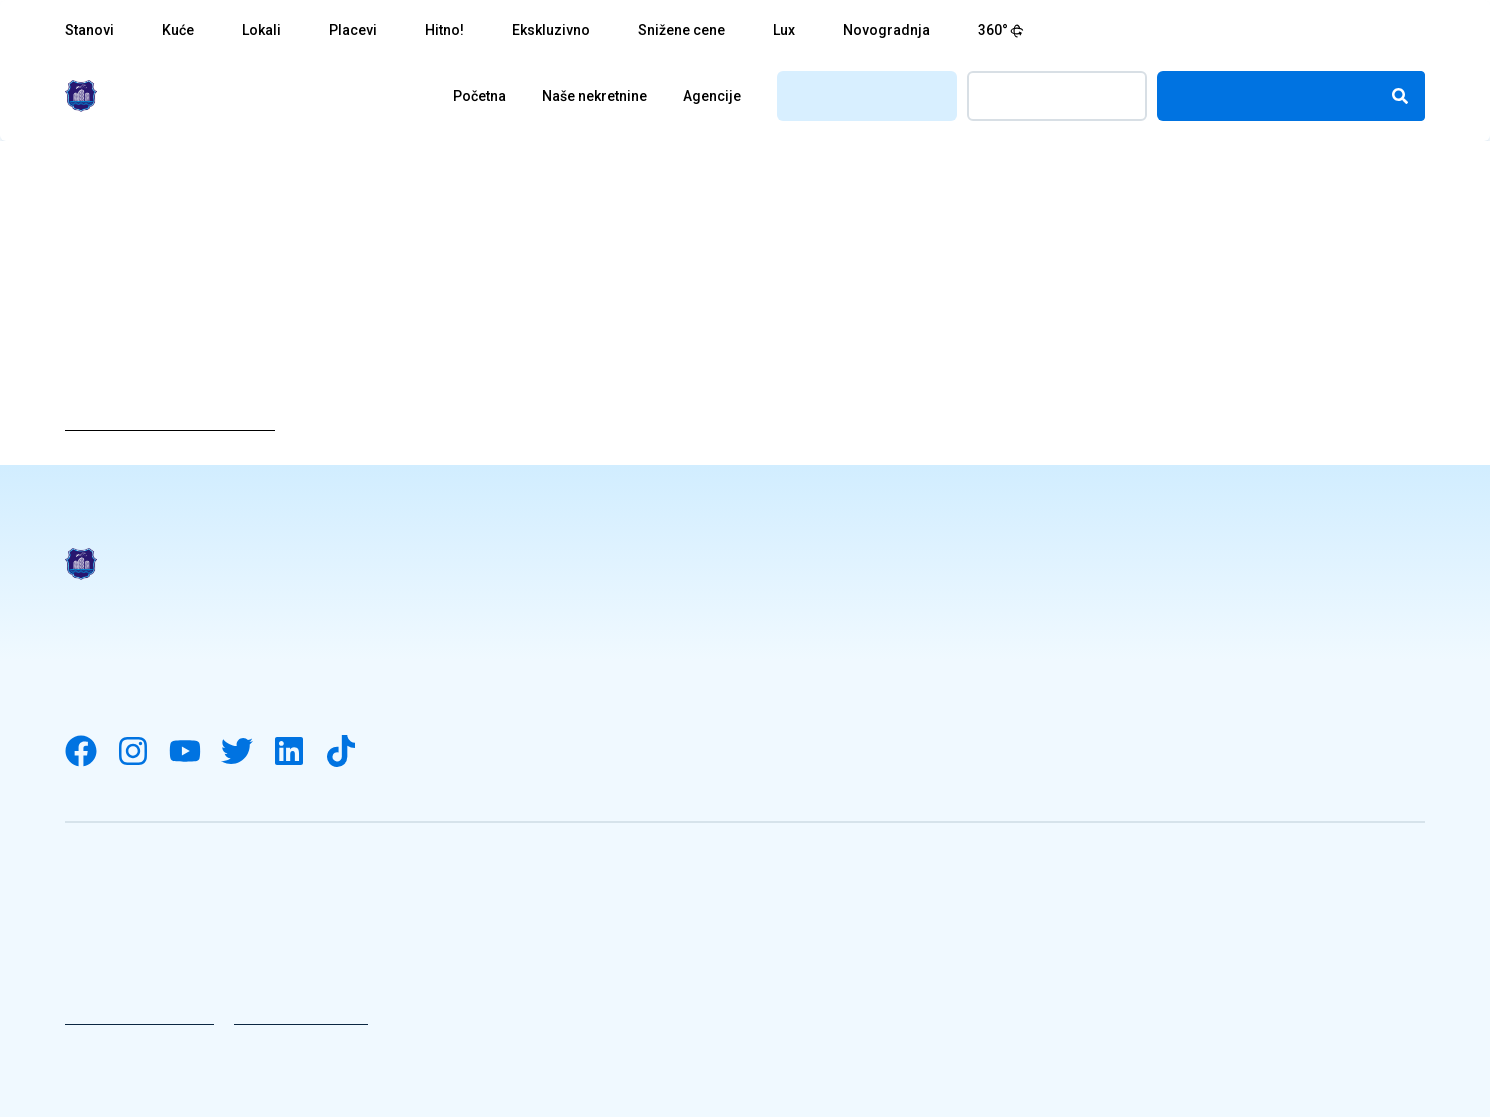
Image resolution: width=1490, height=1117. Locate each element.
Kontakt (1124, 672)
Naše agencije (1149, 633)
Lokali (261, 30)
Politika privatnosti (139, 1017)
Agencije (712, 96)
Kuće (178, 30)
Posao (1117, 594)
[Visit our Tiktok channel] (351, 753)
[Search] (1400, 96)
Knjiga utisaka (801, 711)
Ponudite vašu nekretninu (1195, 711)
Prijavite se (1057, 95)
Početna (479, 96)
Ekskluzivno (551, 30)
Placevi (353, 30)
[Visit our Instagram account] (143, 753)
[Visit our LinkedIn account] (299, 753)
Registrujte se (867, 95)
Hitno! (444, 30)
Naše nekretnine (594, 96)
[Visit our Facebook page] (91, 753)
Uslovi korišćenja (301, 1017)
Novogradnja (886, 30)
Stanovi (89, 30)
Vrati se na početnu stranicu (170, 423)
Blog (762, 672)
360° (1001, 30)
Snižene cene (681, 30)
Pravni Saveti (797, 594)
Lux (784, 30)
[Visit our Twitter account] (247, 753)
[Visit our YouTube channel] (195, 753)
